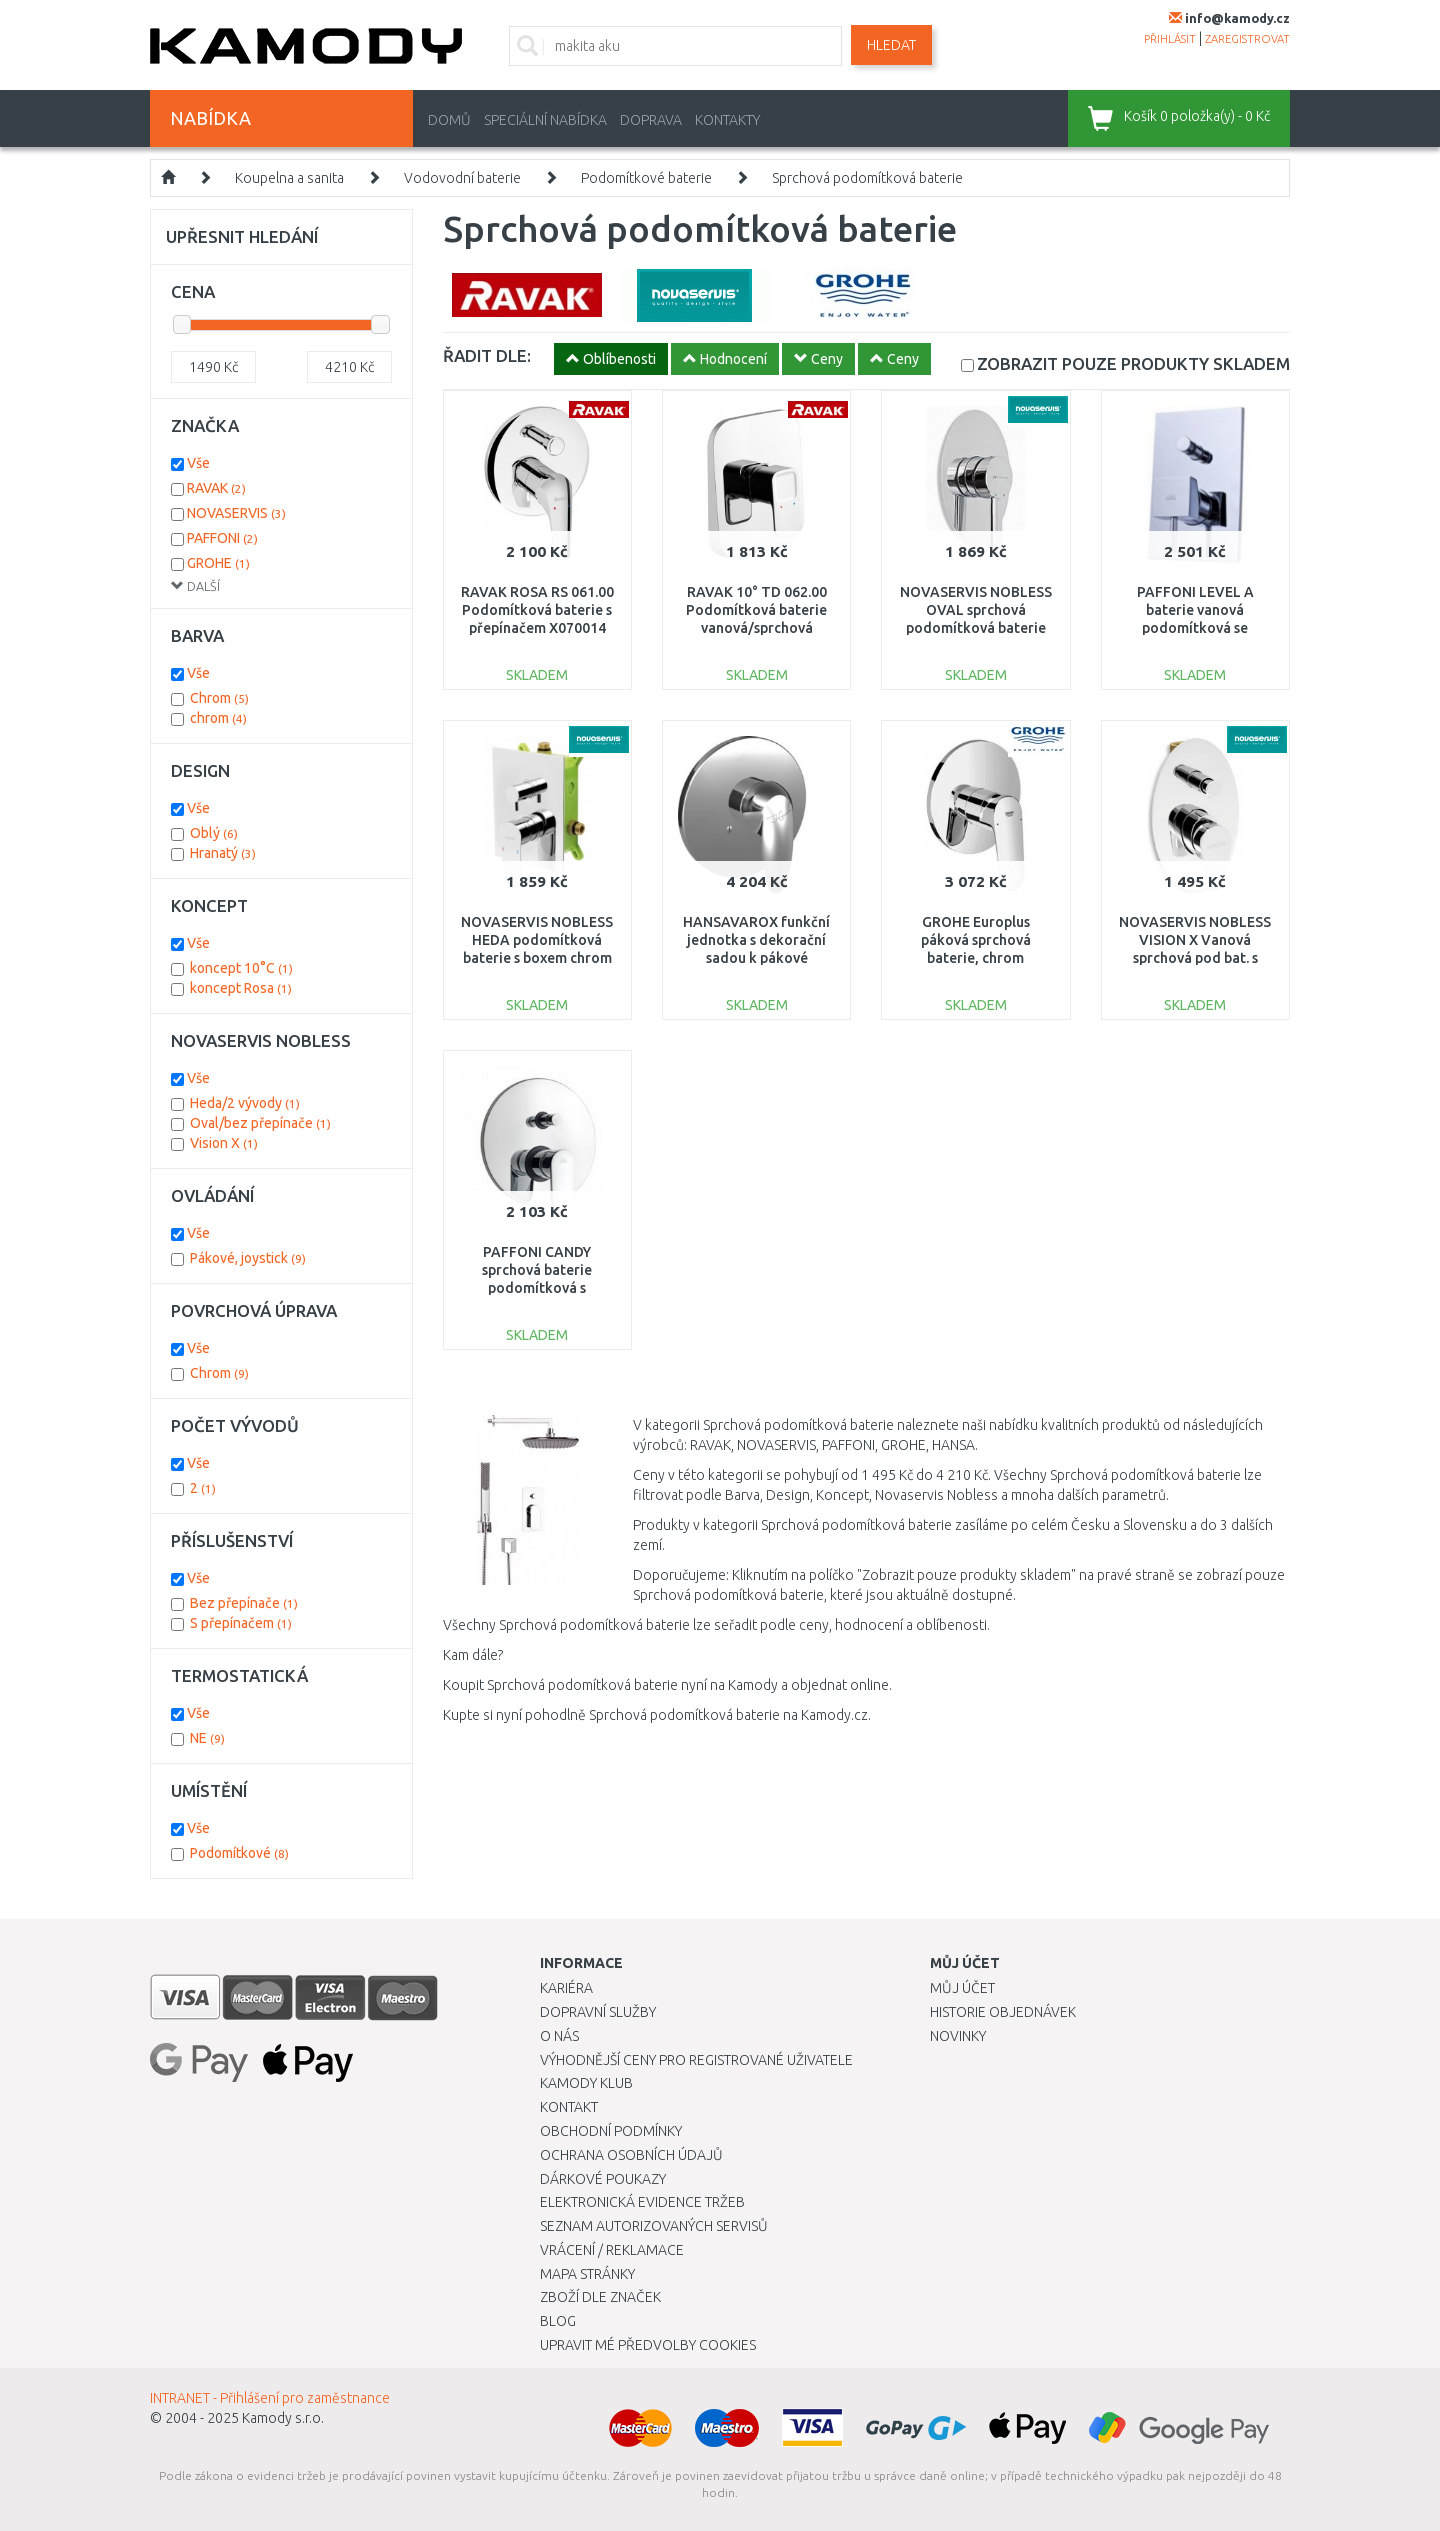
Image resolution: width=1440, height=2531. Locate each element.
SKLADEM (1133, 363)
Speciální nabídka (545, 120)
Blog (558, 2321)
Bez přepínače (244, 1603)
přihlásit (1170, 39)
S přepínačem (241, 1623)
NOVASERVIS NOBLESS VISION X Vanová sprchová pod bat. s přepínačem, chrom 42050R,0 (1195, 958)
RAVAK (216, 488)
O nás (559, 2036)
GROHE (218, 563)
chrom (218, 718)
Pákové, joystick (248, 1258)
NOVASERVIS (236, 513)
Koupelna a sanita (289, 178)
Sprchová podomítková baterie (867, 178)
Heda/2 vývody (245, 1103)
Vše (198, 463)
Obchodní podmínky (611, 2131)
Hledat (891, 45)
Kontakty (727, 120)
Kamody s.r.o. (283, 2418)
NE (207, 1738)
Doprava (651, 120)
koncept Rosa (241, 988)
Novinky (958, 2036)
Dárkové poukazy (603, 2179)
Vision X (224, 1143)
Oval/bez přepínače (260, 1123)
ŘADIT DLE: (487, 355)
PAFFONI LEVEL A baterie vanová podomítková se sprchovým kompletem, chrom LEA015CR (1195, 628)
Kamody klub (586, 2083)
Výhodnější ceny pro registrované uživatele (696, 2060)
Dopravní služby (598, 2012)
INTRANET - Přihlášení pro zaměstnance (270, 2398)
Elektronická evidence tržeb (642, 2202)
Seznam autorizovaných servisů (654, 2226)
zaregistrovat (1247, 39)
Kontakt (569, 2107)
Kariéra (566, 1988)
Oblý (214, 833)
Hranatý (223, 853)
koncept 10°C (241, 968)
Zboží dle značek (600, 2297)
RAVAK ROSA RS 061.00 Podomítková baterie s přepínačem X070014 (537, 610)
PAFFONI (222, 538)
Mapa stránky (587, 2274)
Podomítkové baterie (646, 178)
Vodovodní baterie (462, 178)
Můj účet (962, 1988)
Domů (449, 120)
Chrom (219, 698)
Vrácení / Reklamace (612, 2250)
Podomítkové (239, 1853)
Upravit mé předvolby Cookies (648, 2345)
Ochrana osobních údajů (631, 2155)
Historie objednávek (1003, 2012)
